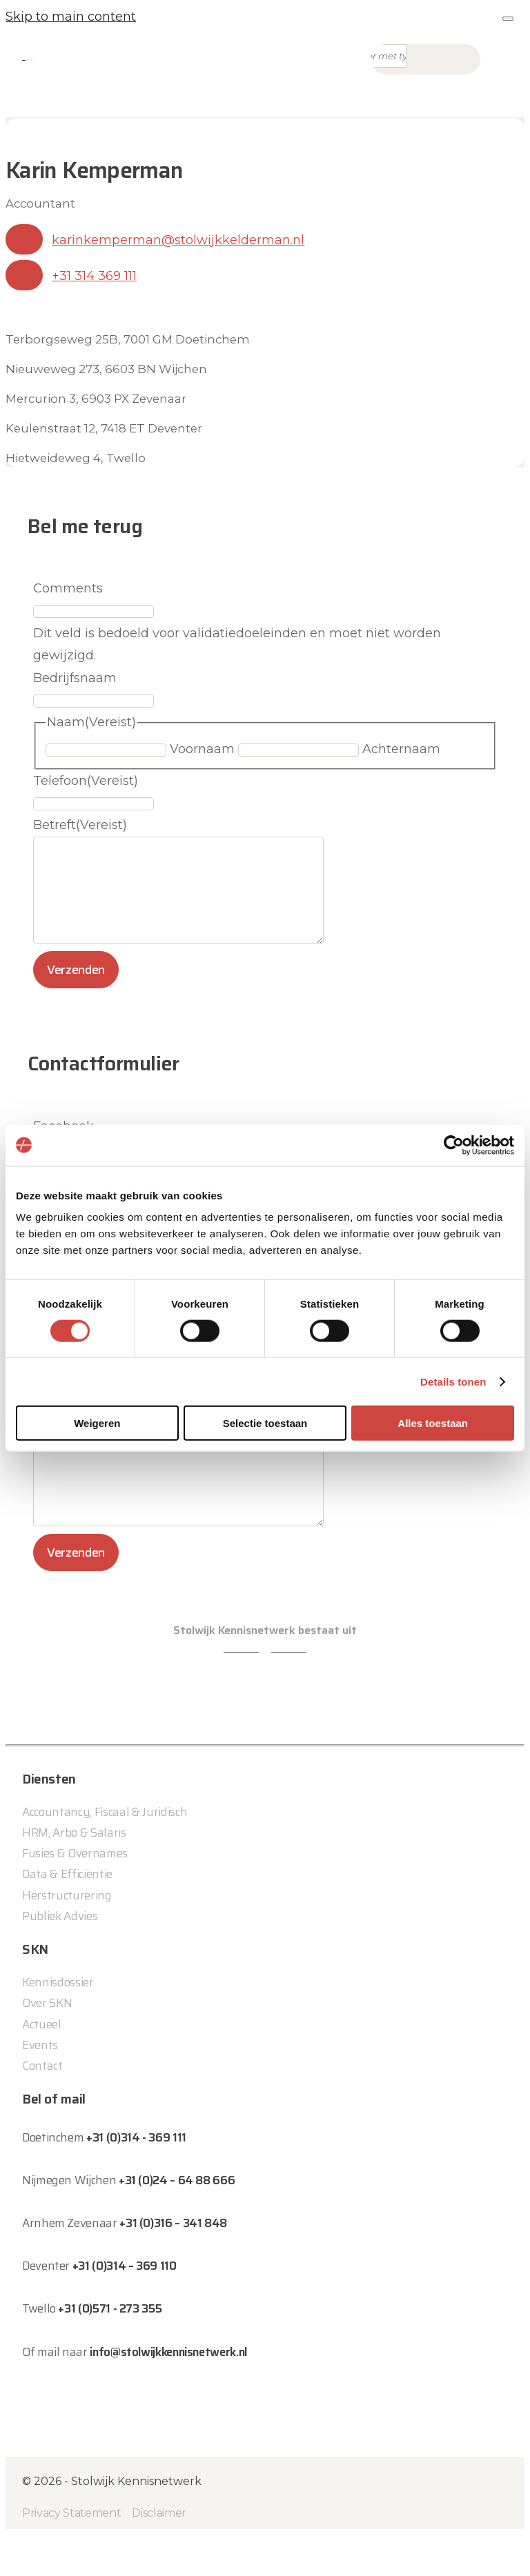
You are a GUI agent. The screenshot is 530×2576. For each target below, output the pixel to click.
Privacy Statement (71, 2554)
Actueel (41, 2065)
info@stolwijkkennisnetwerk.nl (168, 2393)
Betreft (80, 824)
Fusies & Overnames (75, 1895)
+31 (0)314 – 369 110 (124, 2307)
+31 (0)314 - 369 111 (136, 2179)
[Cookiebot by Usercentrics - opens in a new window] (453, 1145)
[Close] (507, 19)
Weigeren (97, 1423)
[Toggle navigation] (30, 59)
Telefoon (85, 780)
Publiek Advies (59, 1957)
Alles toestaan (433, 1423)
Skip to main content (71, 16)
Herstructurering (67, 1936)
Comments (68, 588)
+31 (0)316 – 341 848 (173, 2264)
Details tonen (453, 1381)
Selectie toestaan (265, 1423)
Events (40, 2086)
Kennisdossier (58, 2024)
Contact (42, 2107)
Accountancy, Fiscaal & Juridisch (104, 1853)
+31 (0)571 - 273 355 (109, 2350)
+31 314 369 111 (94, 275)
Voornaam (202, 749)
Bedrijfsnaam (75, 678)
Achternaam (401, 749)
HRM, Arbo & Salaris (74, 1874)
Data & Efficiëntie (67, 1915)
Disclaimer (159, 2554)
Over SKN (47, 2044)
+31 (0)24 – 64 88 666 (177, 2221)
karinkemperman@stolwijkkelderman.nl (178, 240)
